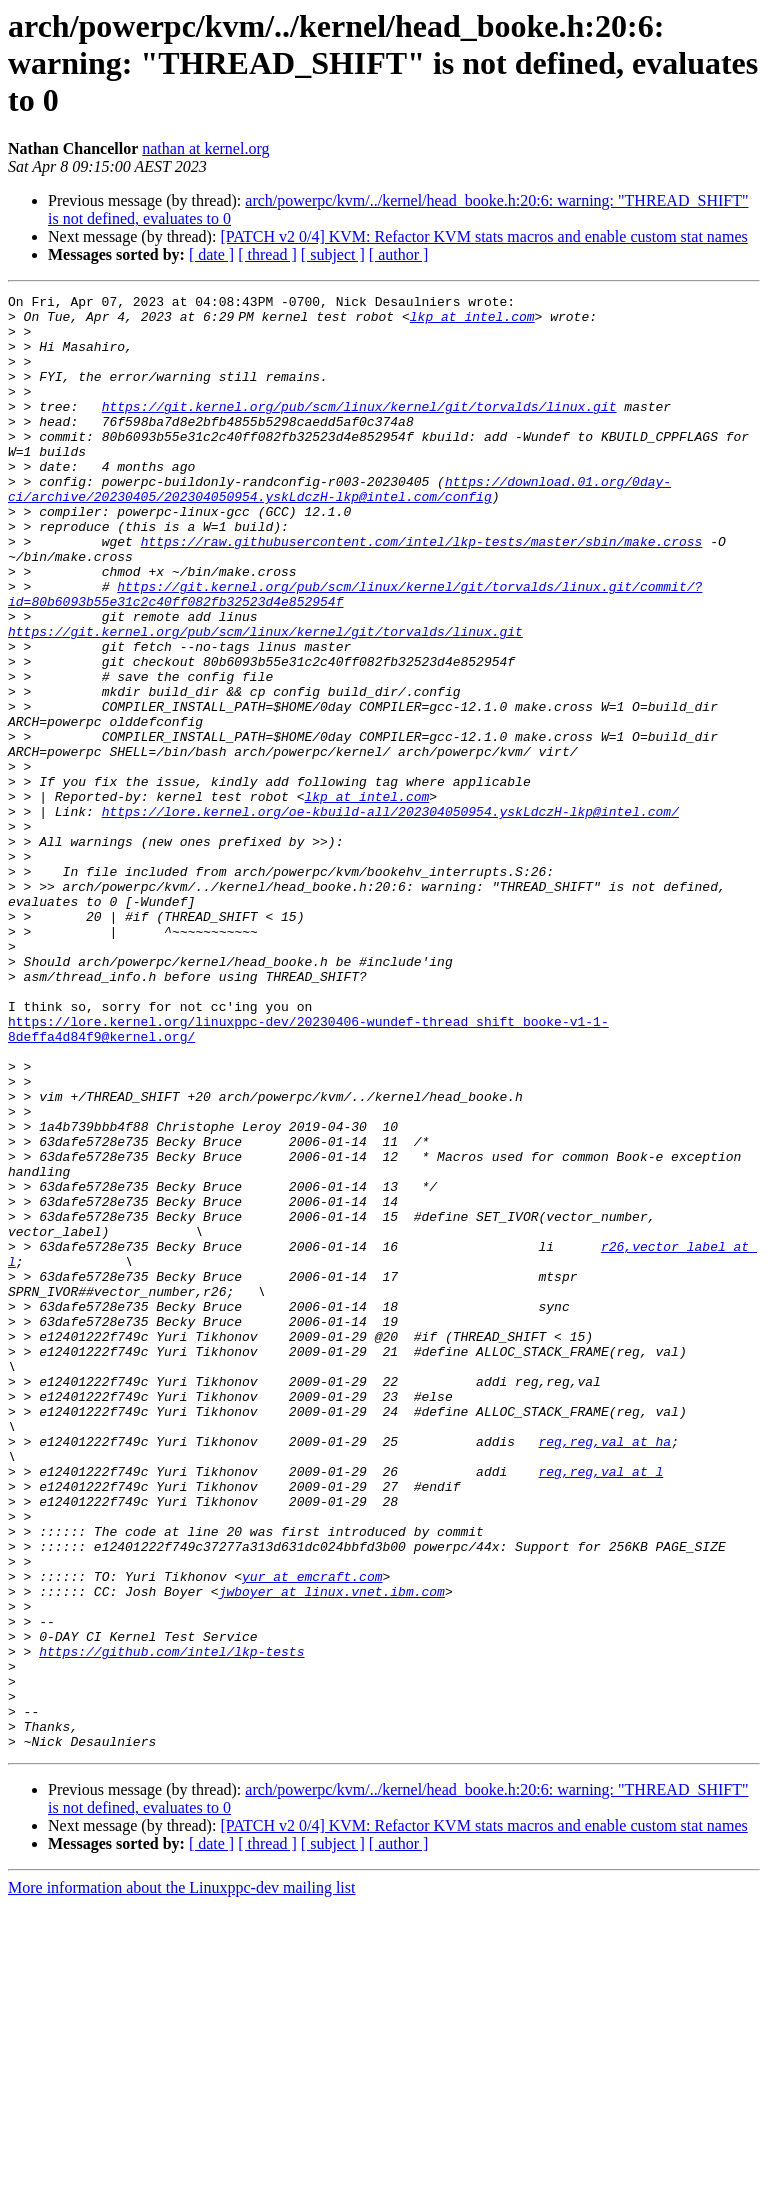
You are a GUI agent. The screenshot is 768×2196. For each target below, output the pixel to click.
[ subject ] (333, 254)
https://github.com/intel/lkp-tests (171, 1924)
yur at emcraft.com (312, 1834)
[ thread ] (267, 254)
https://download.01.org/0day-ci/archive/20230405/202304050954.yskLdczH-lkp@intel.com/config (339, 529)
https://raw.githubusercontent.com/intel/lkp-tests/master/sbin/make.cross (422, 592)
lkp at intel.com (476, 322)
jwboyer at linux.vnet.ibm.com (332, 1852)
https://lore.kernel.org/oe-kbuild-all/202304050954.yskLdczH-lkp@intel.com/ (390, 916)
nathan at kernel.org (205, 148)
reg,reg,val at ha (604, 1672)
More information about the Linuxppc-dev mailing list (181, 2178)
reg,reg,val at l (600, 1708)
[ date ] (211, 254)
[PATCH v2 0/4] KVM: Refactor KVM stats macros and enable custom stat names (483, 236)
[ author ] (399, 254)
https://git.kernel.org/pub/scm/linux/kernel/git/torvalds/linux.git (359, 430)
